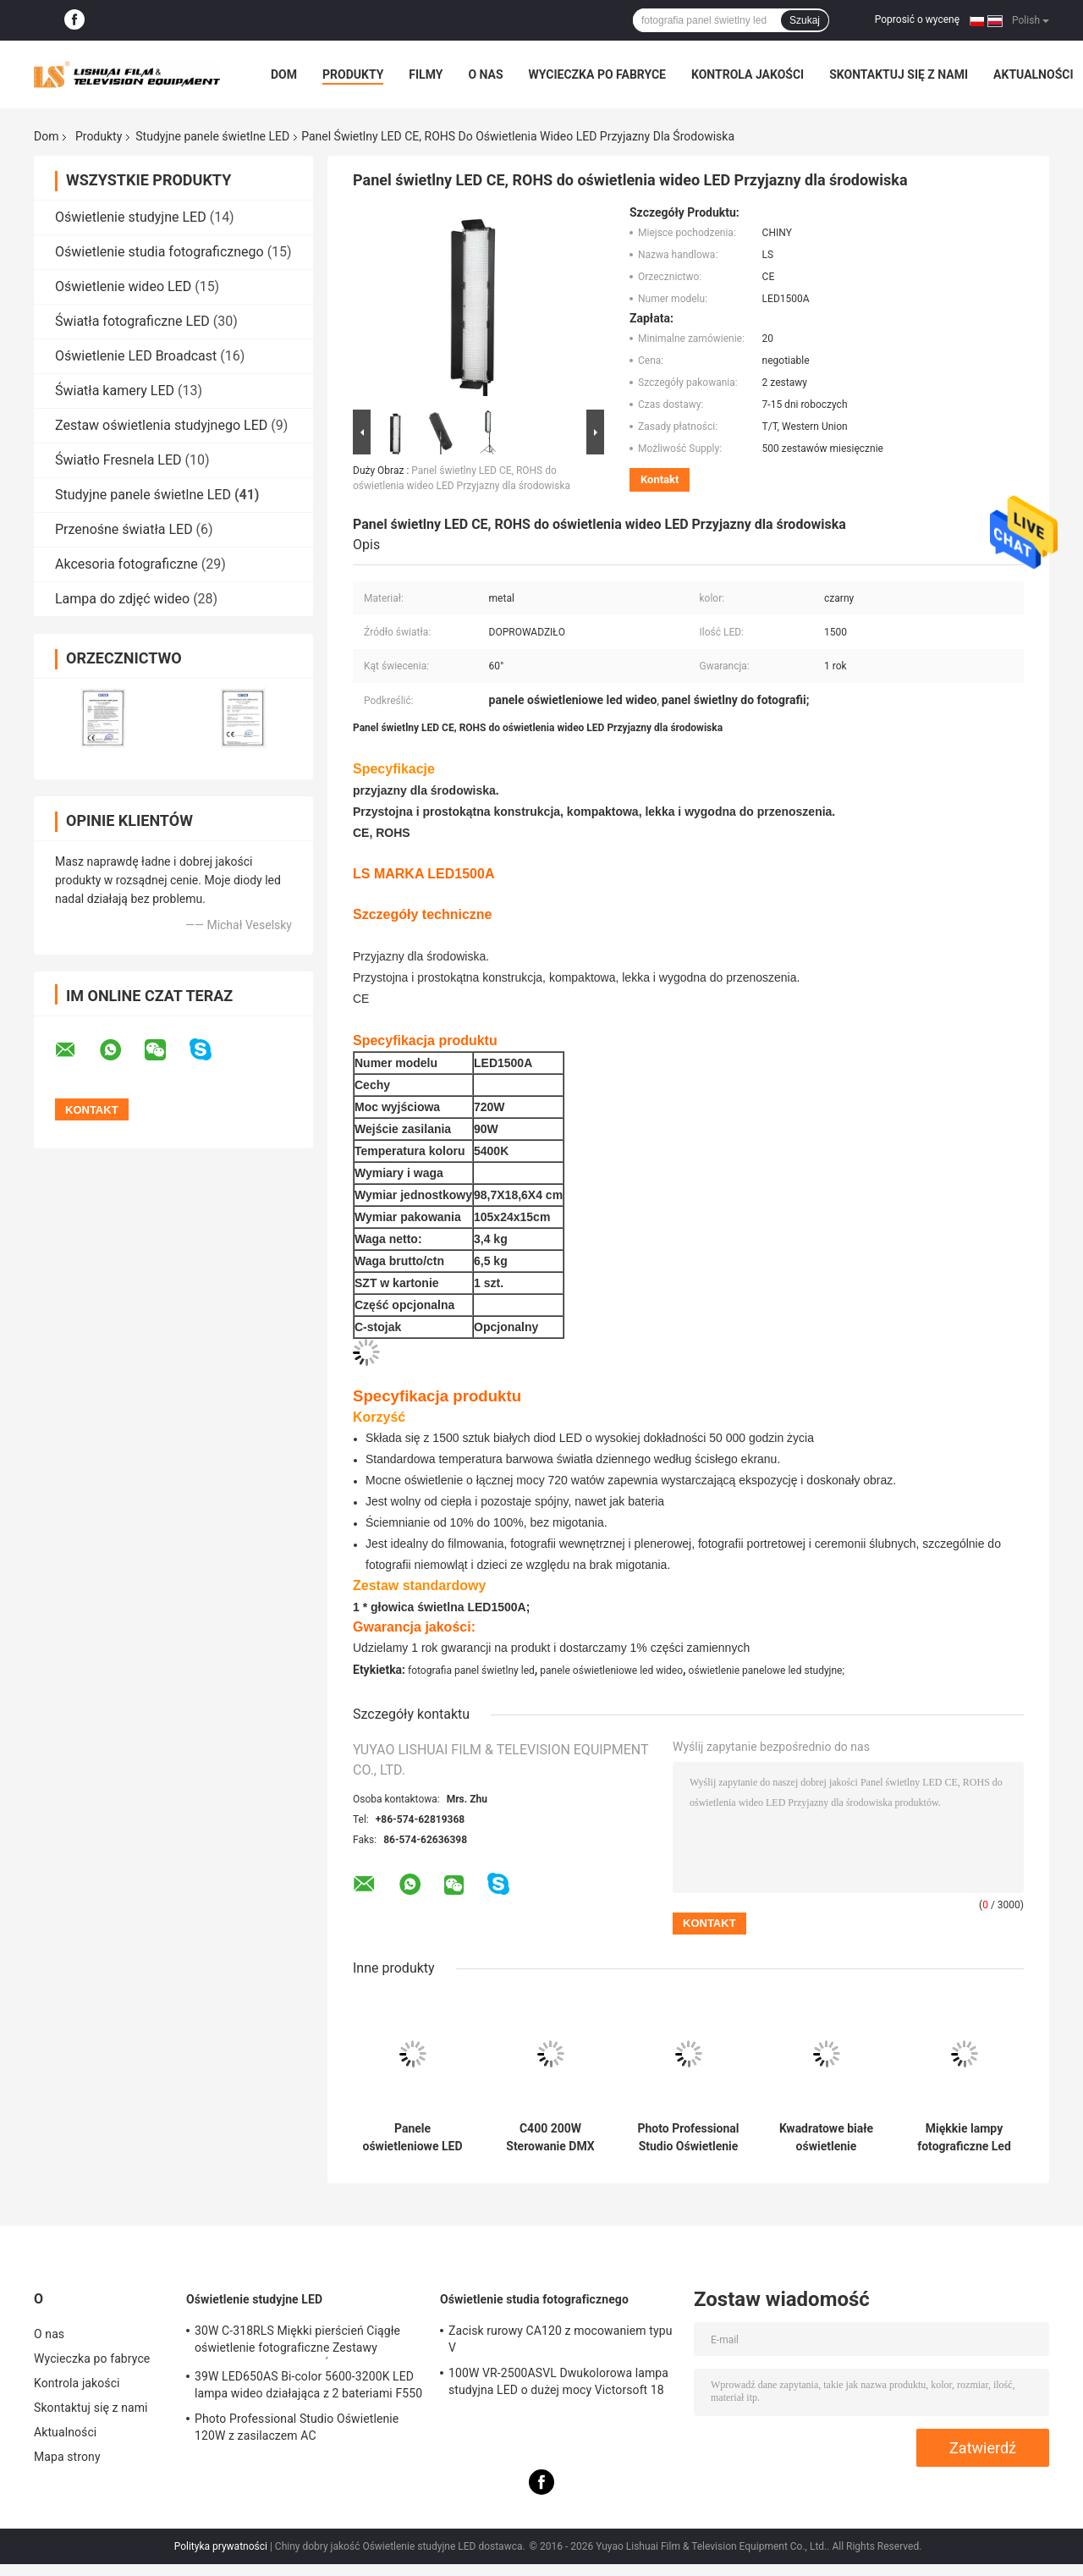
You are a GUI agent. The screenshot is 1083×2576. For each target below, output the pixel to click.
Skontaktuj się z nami (898, 74)
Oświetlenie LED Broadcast (136, 356)
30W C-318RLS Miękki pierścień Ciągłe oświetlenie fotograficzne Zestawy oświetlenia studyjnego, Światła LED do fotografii (299, 2341)
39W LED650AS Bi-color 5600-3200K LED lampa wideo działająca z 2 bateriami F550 (308, 2385)
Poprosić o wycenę (917, 19)
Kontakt (659, 479)
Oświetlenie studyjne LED (130, 217)
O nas (485, 74)
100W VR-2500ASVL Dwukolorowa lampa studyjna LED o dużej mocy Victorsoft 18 (558, 2381)
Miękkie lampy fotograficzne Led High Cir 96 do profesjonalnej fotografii (964, 2138)
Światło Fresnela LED (118, 460)
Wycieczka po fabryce (597, 74)
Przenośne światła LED (124, 529)
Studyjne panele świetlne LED (212, 136)
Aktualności (1033, 74)
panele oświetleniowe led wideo (611, 1670)
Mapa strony (67, 2456)
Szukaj (804, 20)
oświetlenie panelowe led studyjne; (766, 1670)
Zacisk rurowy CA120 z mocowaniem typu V (560, 2339)
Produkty (352, 74)
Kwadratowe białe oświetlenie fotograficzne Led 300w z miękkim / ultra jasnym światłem (826, 2138)
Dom (284, 74)
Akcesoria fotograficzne (126, 564)
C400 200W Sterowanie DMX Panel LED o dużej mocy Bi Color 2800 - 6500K (550, 2138)
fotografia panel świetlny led (471, 1670)
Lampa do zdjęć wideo (122, 599)
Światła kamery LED (114, 391)
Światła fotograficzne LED (132, 321)
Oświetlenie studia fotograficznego (159, 252)
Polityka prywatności (220, 2546)
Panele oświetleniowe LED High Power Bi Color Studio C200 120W (413, 2138)
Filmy (426, 74)
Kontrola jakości (747, 74)
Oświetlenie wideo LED (123, 286)
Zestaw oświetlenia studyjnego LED (161, 425)
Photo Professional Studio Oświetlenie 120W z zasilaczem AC (688, 2138)
